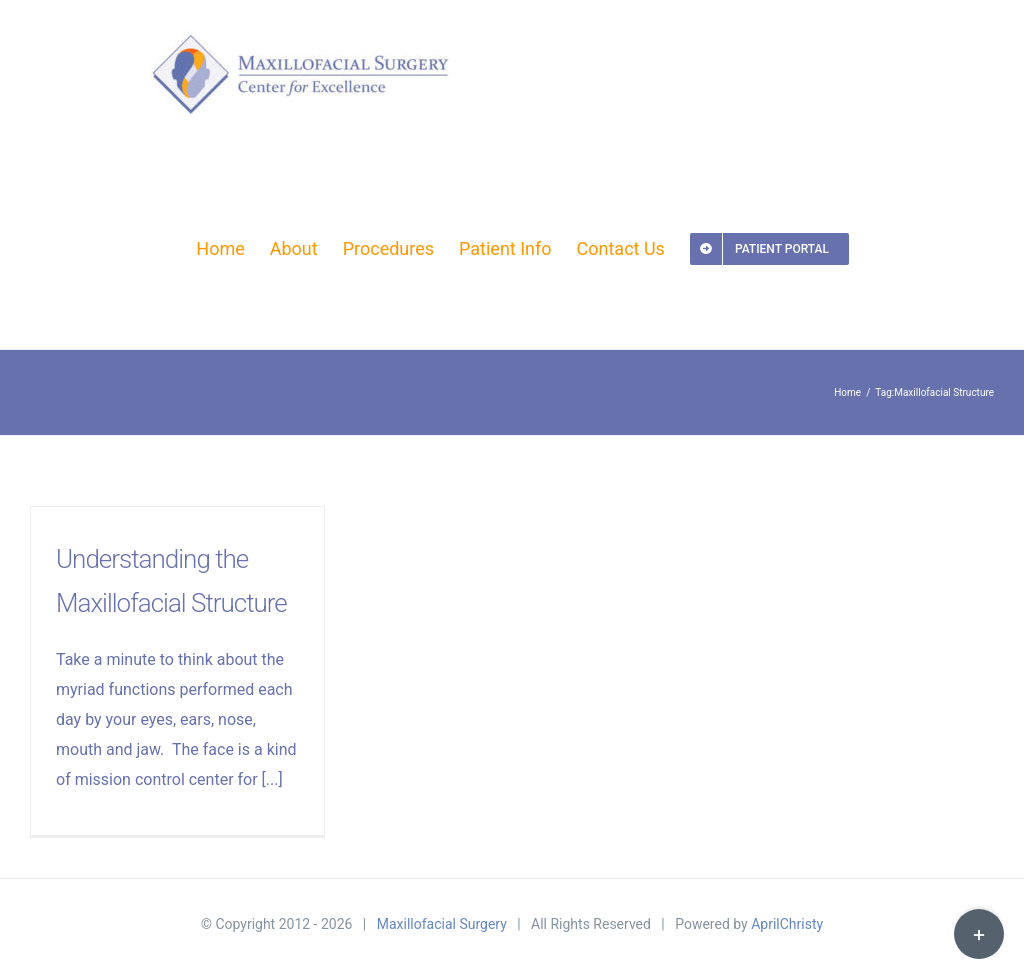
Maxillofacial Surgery (442, 924)
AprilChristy (787, 924)
